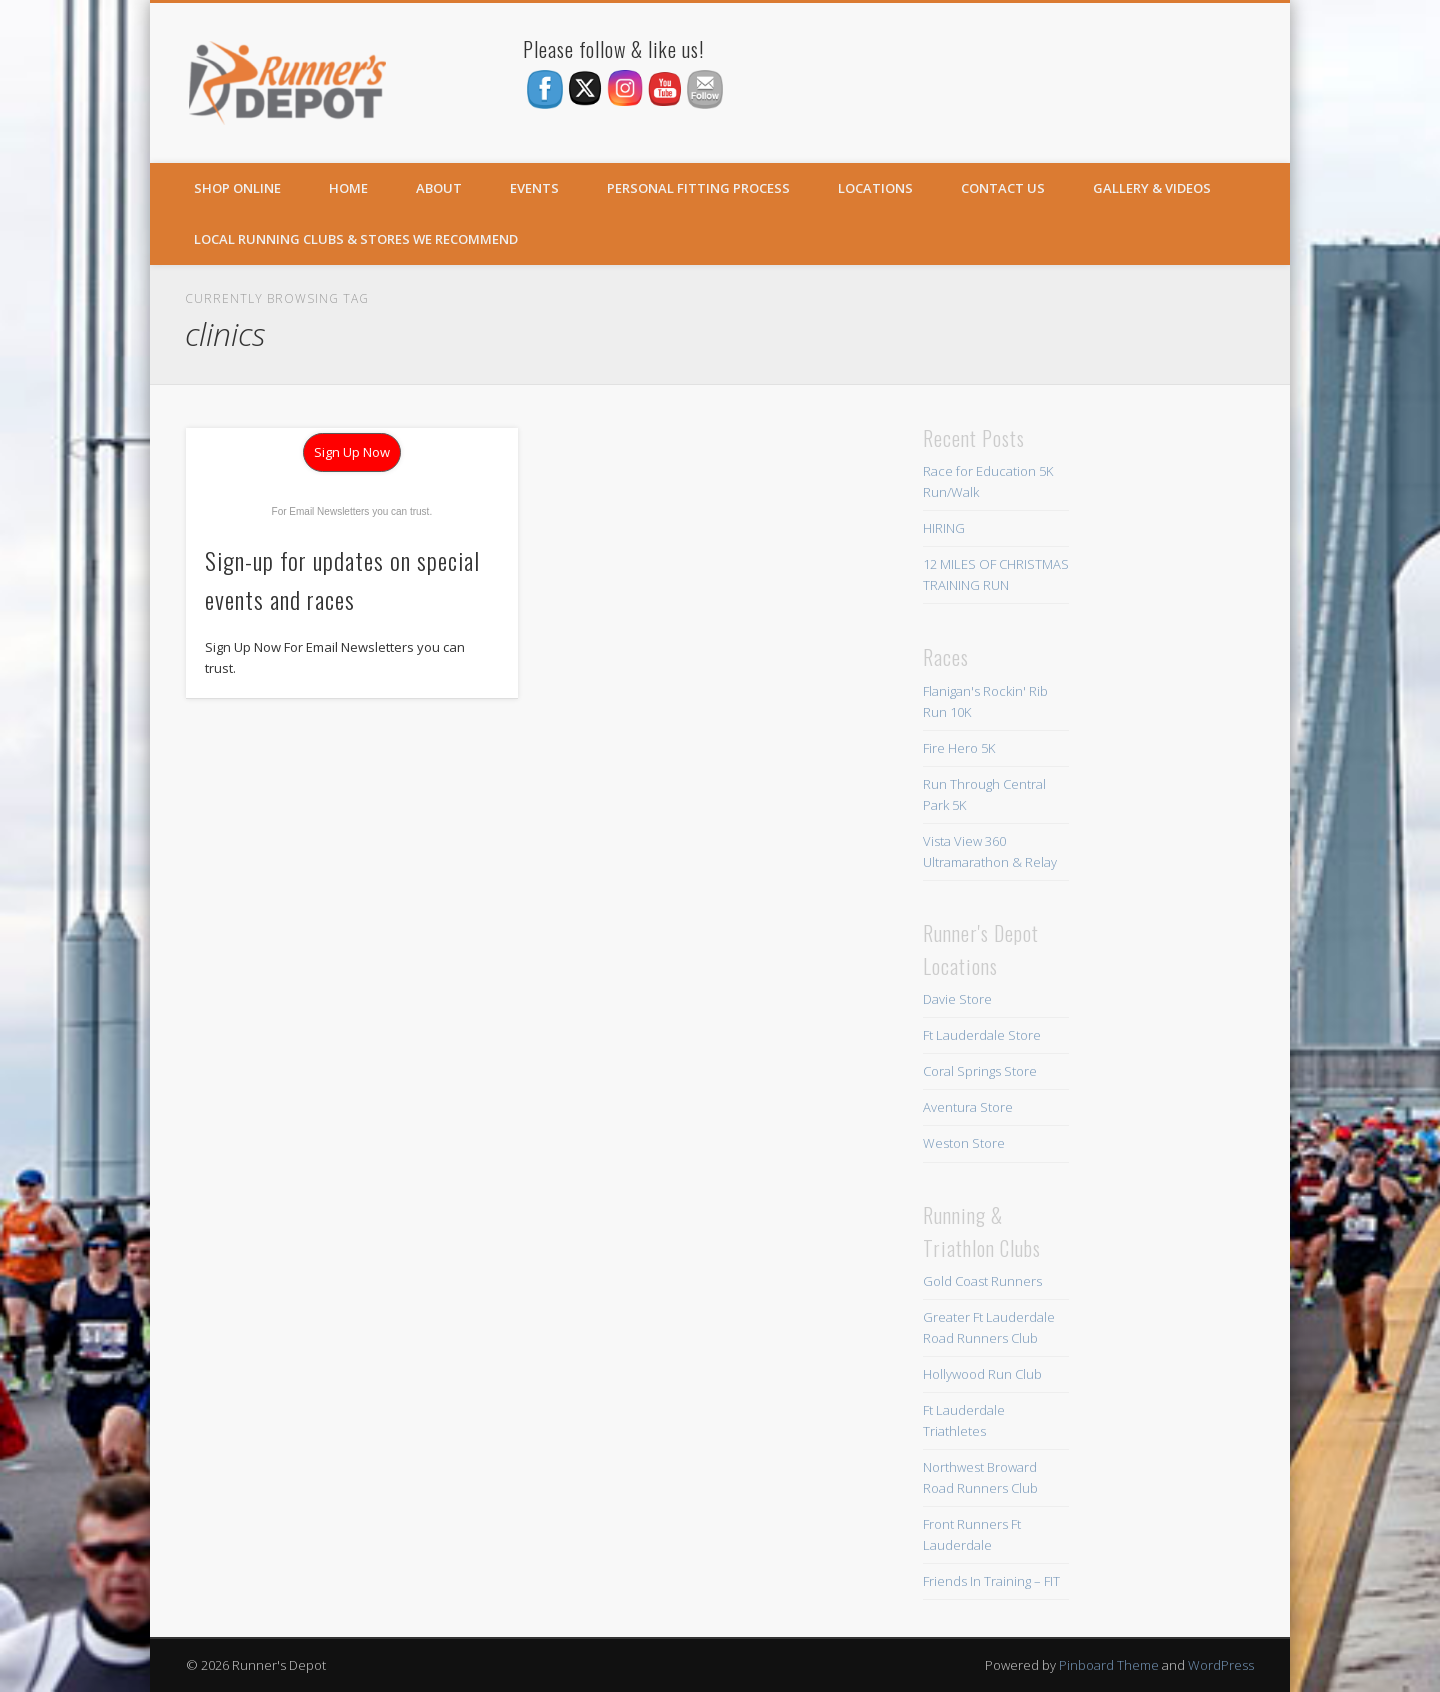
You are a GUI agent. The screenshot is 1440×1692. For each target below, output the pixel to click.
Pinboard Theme (1109, 1665)
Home (348, 188)
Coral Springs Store (980, 1071)
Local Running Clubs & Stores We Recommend (356, 239)
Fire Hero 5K (959, 748)
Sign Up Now (352, 452)
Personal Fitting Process (698, 188)
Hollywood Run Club (982, 1374)
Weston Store (964, 1143)
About (439, 188)
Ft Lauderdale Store (982, 1035)
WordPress (1221, 1665)
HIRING (944, 528)
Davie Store (957, 999)
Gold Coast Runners (982, 1281)
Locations (875, 188)
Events (534, 188)
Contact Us (1003, 188)
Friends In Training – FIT (991, 1581)
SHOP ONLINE (237, 188)
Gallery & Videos (1152, 188)
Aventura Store (968, 1107)
